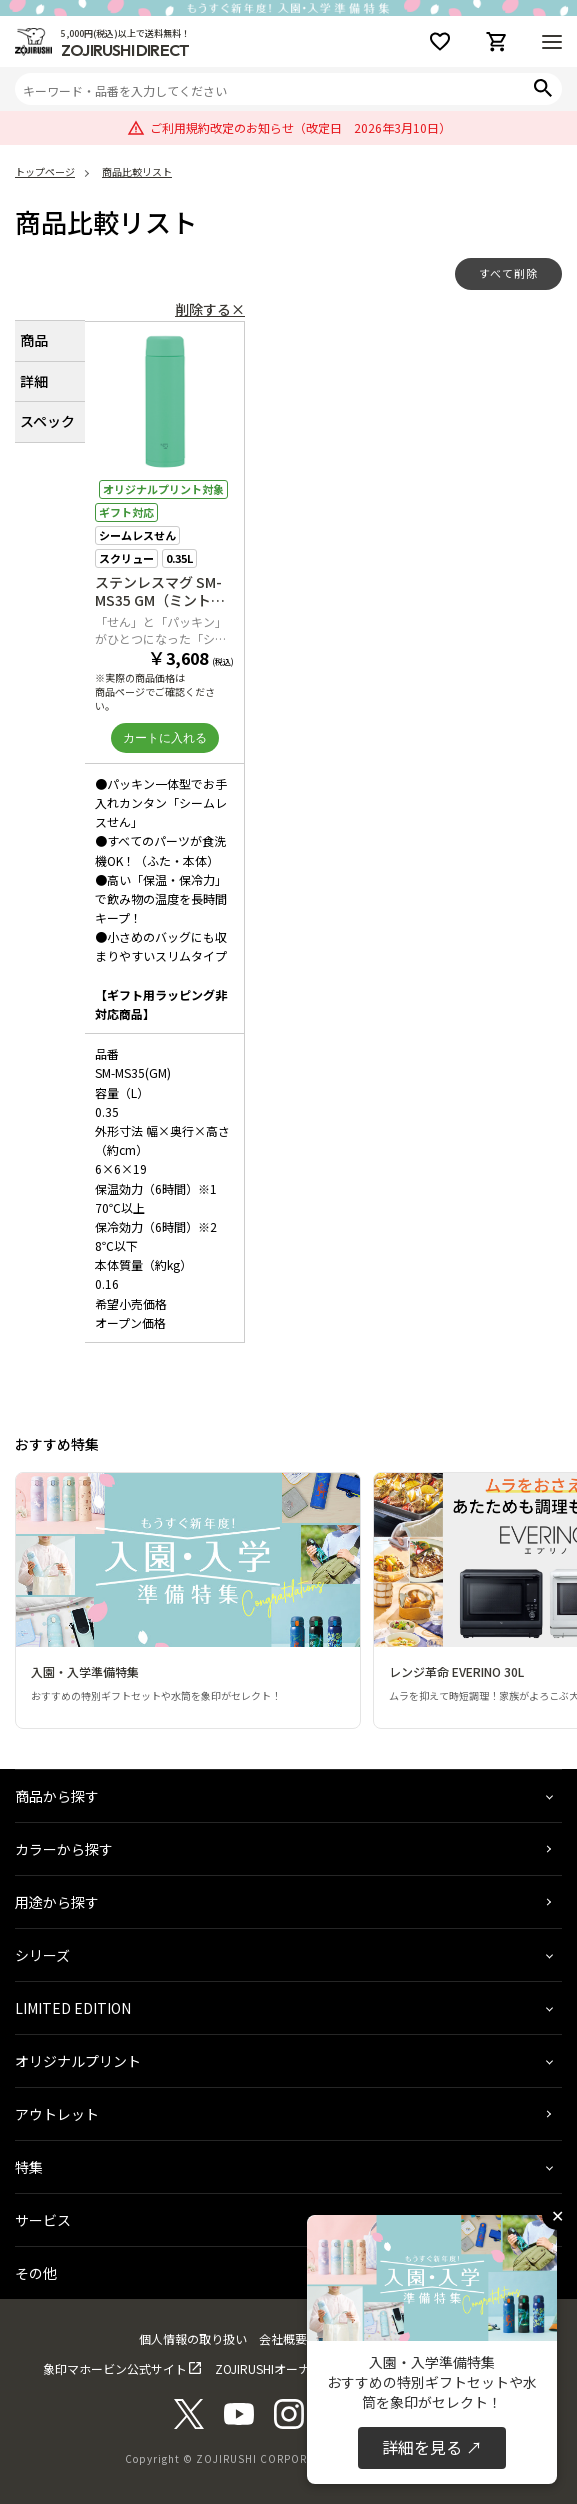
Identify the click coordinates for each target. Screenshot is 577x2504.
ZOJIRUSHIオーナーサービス (292, 2368)
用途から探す (57, 1902)
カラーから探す (64, 1849)
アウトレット (57, 2114)
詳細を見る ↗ (432, 2447)
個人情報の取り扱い (193, 2338)
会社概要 (283, 2338)
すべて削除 (508, 273)
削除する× (210, 309)
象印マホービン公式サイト (115, 2368)
